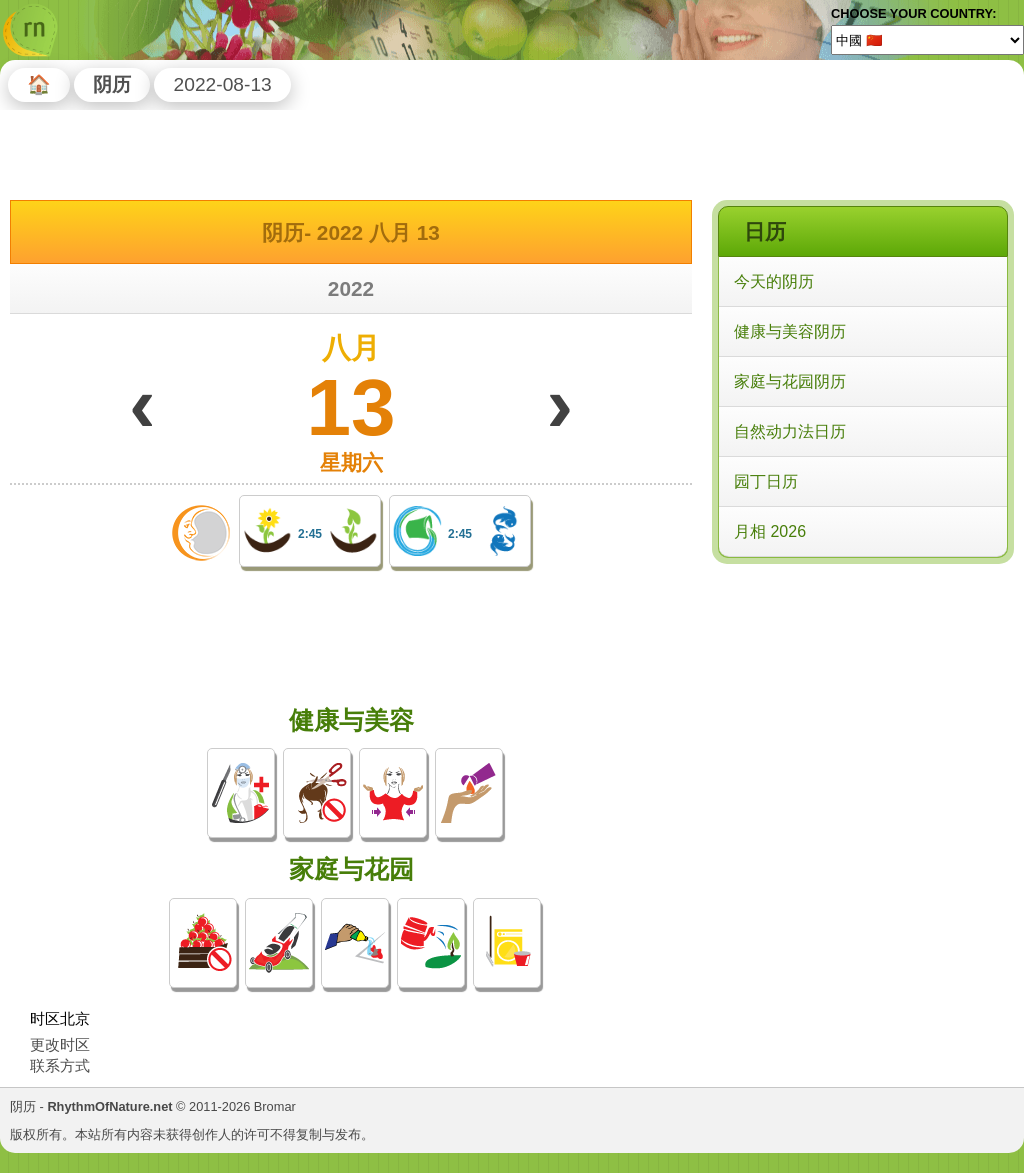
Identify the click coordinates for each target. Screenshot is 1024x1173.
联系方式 (60, 1065)
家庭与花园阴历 (790, 381)
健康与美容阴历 (790, 331)
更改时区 (60, 1044)
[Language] (927, 40)
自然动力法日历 (790, 431)
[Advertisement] (862, 699)
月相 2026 (770, 531)
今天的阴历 (774, 281)
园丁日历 (766, 481)
